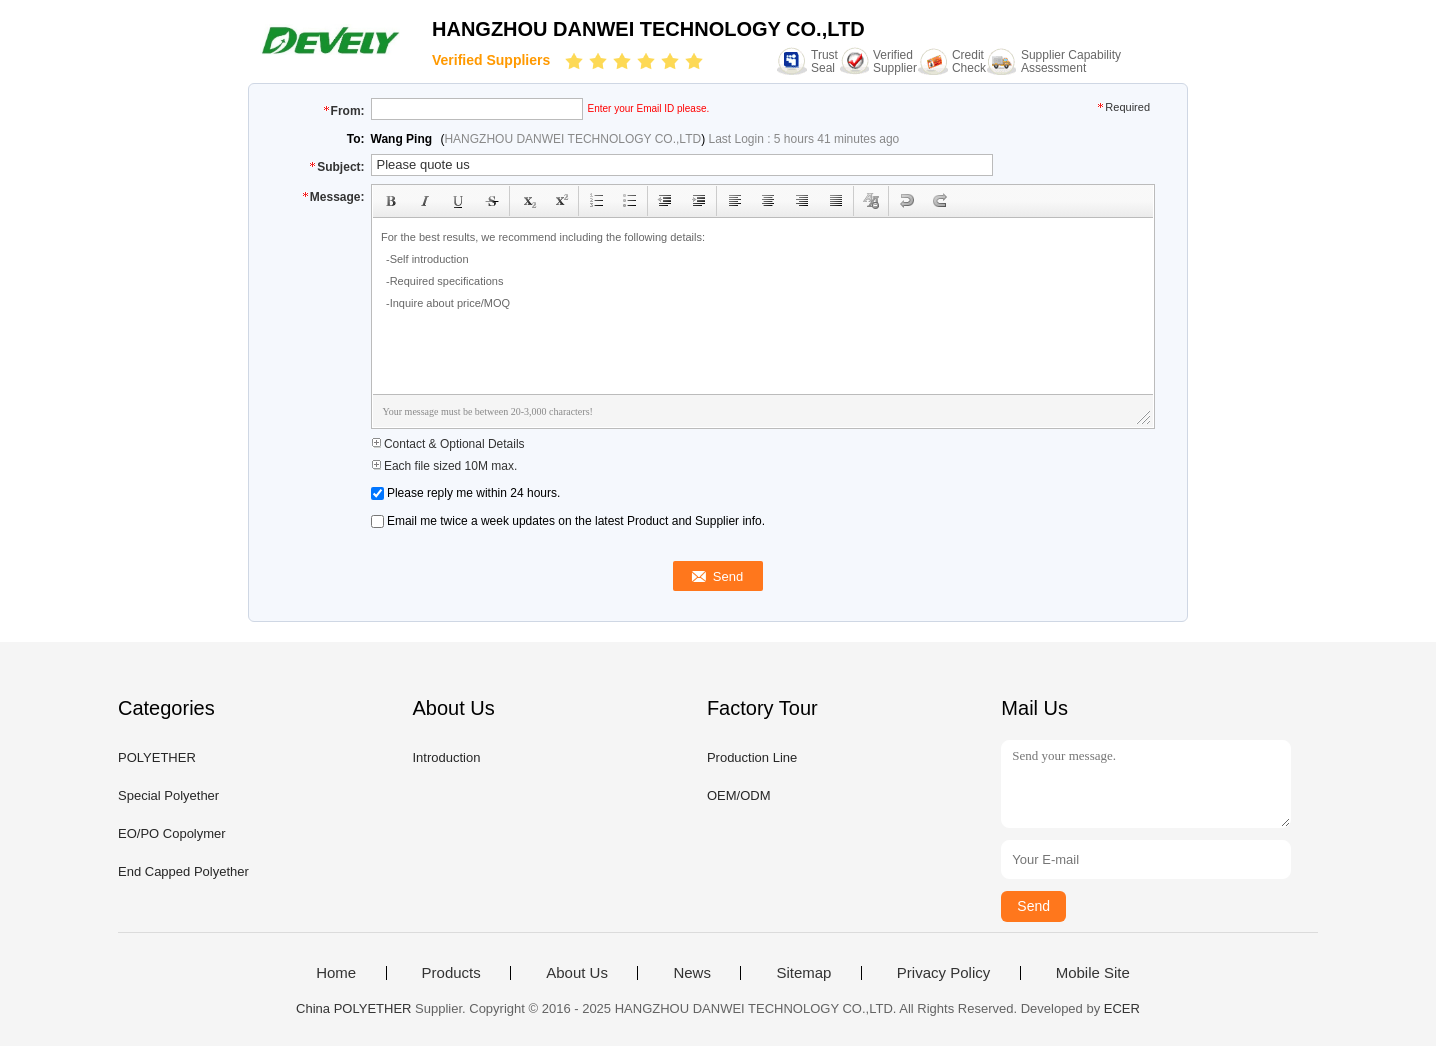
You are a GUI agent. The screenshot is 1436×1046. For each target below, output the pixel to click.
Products (451, 973)
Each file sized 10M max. (444, 466)
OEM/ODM (739, 795)
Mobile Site (1093, 973)
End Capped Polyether (183, 871)
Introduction (446, 757)
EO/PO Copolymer (172, 833)
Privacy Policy (943, 973)
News (692, 973)
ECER (1122, 1008)
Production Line (752, 757)
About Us (577, 973)
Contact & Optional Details (448, 444)
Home (336, 973)
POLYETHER (157, 757)
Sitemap (803, 973)
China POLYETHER (353, 1008)
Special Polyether (168, 795)
